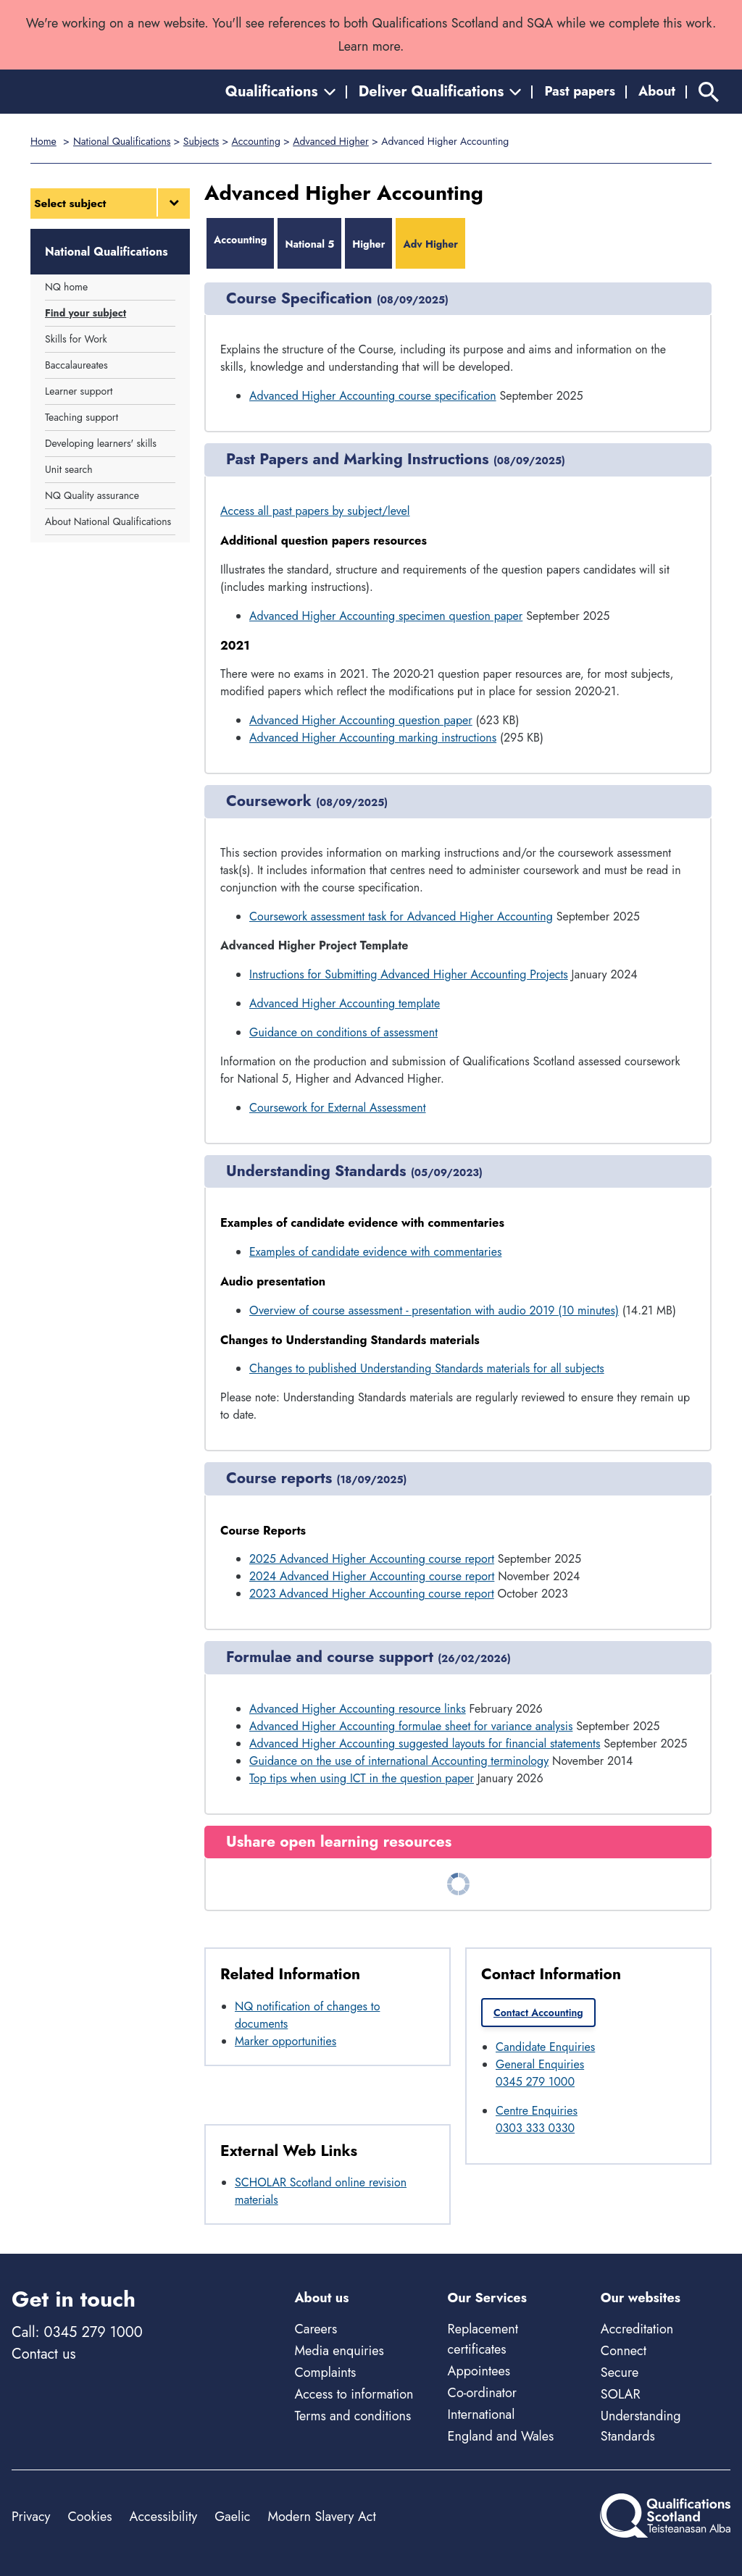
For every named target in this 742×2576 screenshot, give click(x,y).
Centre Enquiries (537, 2110)
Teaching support (81, 417)
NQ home (66, 287)
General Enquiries (540, 2064)
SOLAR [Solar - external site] (621, 2394)
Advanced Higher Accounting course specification (372, 395)
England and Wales (501, 2436)
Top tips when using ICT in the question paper (361, 1778)
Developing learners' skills (101, 443)
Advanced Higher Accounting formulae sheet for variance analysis (410, 1726)
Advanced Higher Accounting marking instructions (372, 737)
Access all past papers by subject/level (315, 511)
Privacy (31, 2516)
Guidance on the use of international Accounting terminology (399, 1761)
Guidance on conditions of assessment (343, 1032)
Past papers (579, 91)
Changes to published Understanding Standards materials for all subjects (426, 1368)
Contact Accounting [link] (538, 2012)
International (481, 2414)
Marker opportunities (285, 2041)
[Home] (77, 91)
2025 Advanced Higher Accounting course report (371, 1559)
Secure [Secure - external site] (619, 2372)
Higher (368, 244)
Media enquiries (338, 2350)
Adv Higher (430, 244)
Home (43, 141)
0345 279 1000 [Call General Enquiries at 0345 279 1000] (535, 2081)
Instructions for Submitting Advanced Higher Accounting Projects (408, 974)
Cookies (89, 2516)
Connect (623, 2350)
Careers (315, 2329)
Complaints (325, 2372)
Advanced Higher (331, 141)
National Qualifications (121, 141)
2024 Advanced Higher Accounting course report (371, 1576)
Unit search (69, 469)
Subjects (201, 141)
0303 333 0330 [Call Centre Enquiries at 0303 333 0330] (535, 2128)
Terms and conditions (352, 2416)
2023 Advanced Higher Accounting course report (371, 1593)
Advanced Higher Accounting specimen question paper (385, 616)
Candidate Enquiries (545, 2047)
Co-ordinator (482, 2392)
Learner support (78, 391)
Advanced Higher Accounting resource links (357, 1708)
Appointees (479, 2371)
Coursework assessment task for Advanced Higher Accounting (401, 916)
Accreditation (637, 2329)
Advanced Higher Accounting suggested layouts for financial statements (424, 1743)
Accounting (256, 141)
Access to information (353, 2394)
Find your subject (85, 313)
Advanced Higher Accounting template (344, 1003)
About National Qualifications (108, 521)
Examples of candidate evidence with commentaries (375, 1251)
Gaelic (232, 2516)
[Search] (708, 92)
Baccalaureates (76, 365)
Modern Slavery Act (321, 2516)
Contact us (43, 2354)
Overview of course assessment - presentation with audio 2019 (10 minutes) (434, 1310)
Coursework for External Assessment (337, 1107)
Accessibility (164, 2516)
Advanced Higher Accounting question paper (360, 720)
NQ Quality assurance (92, 495)
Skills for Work (76, 339)
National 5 (309, 244)
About (656, 91)
